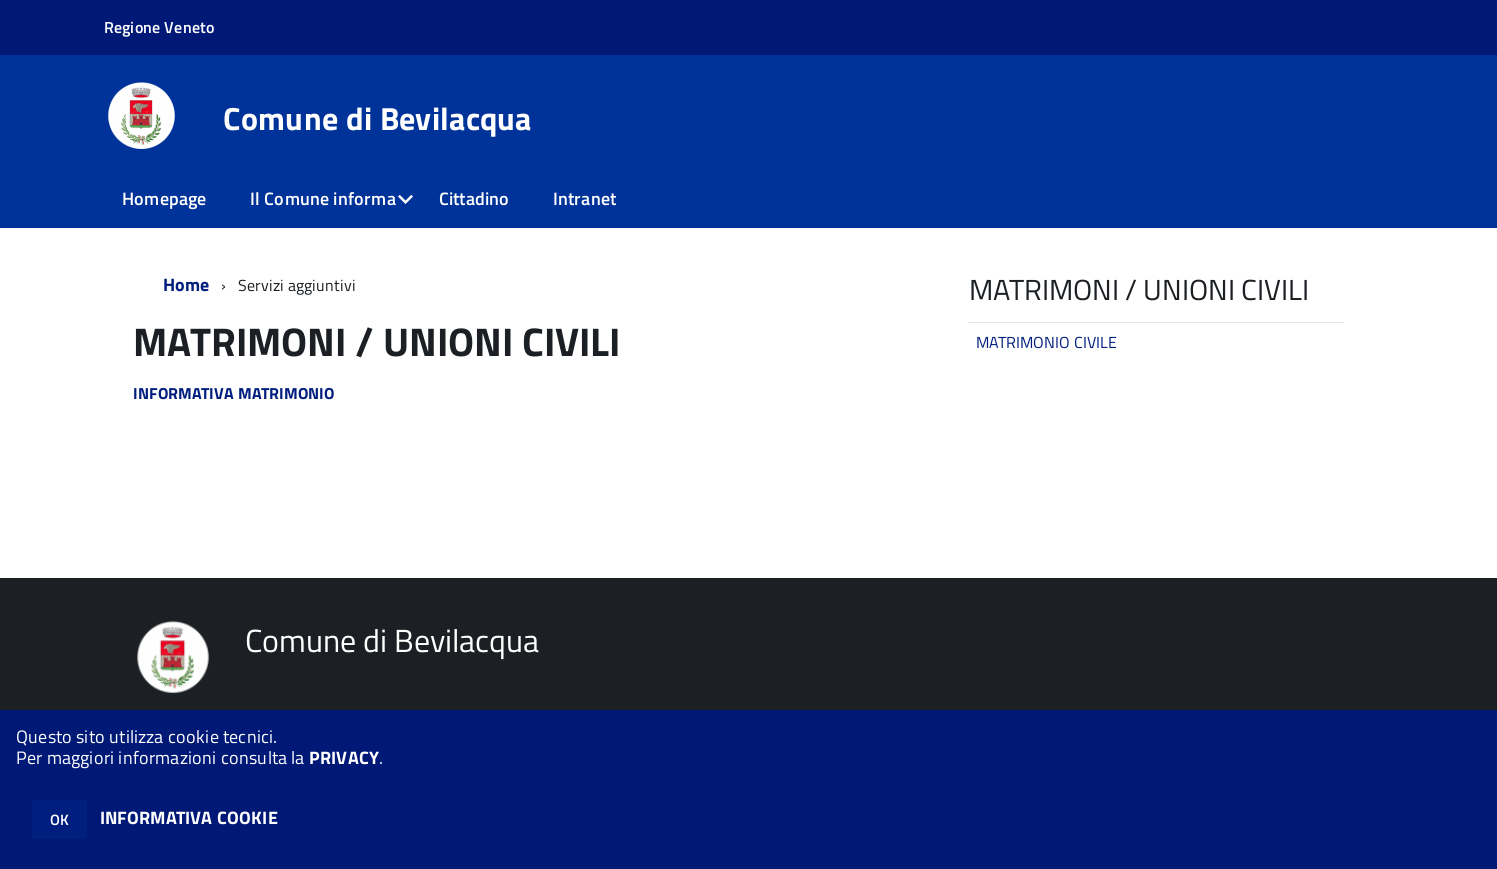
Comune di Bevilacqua (377, 118)
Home (186, 284)
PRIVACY (344, 757)
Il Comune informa (323, 198)
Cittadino (474, 198)
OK (59, 819)
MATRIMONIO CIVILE (1046, 342)
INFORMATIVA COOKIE (189, 817)
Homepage (164, 198)
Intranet (584, 198)
